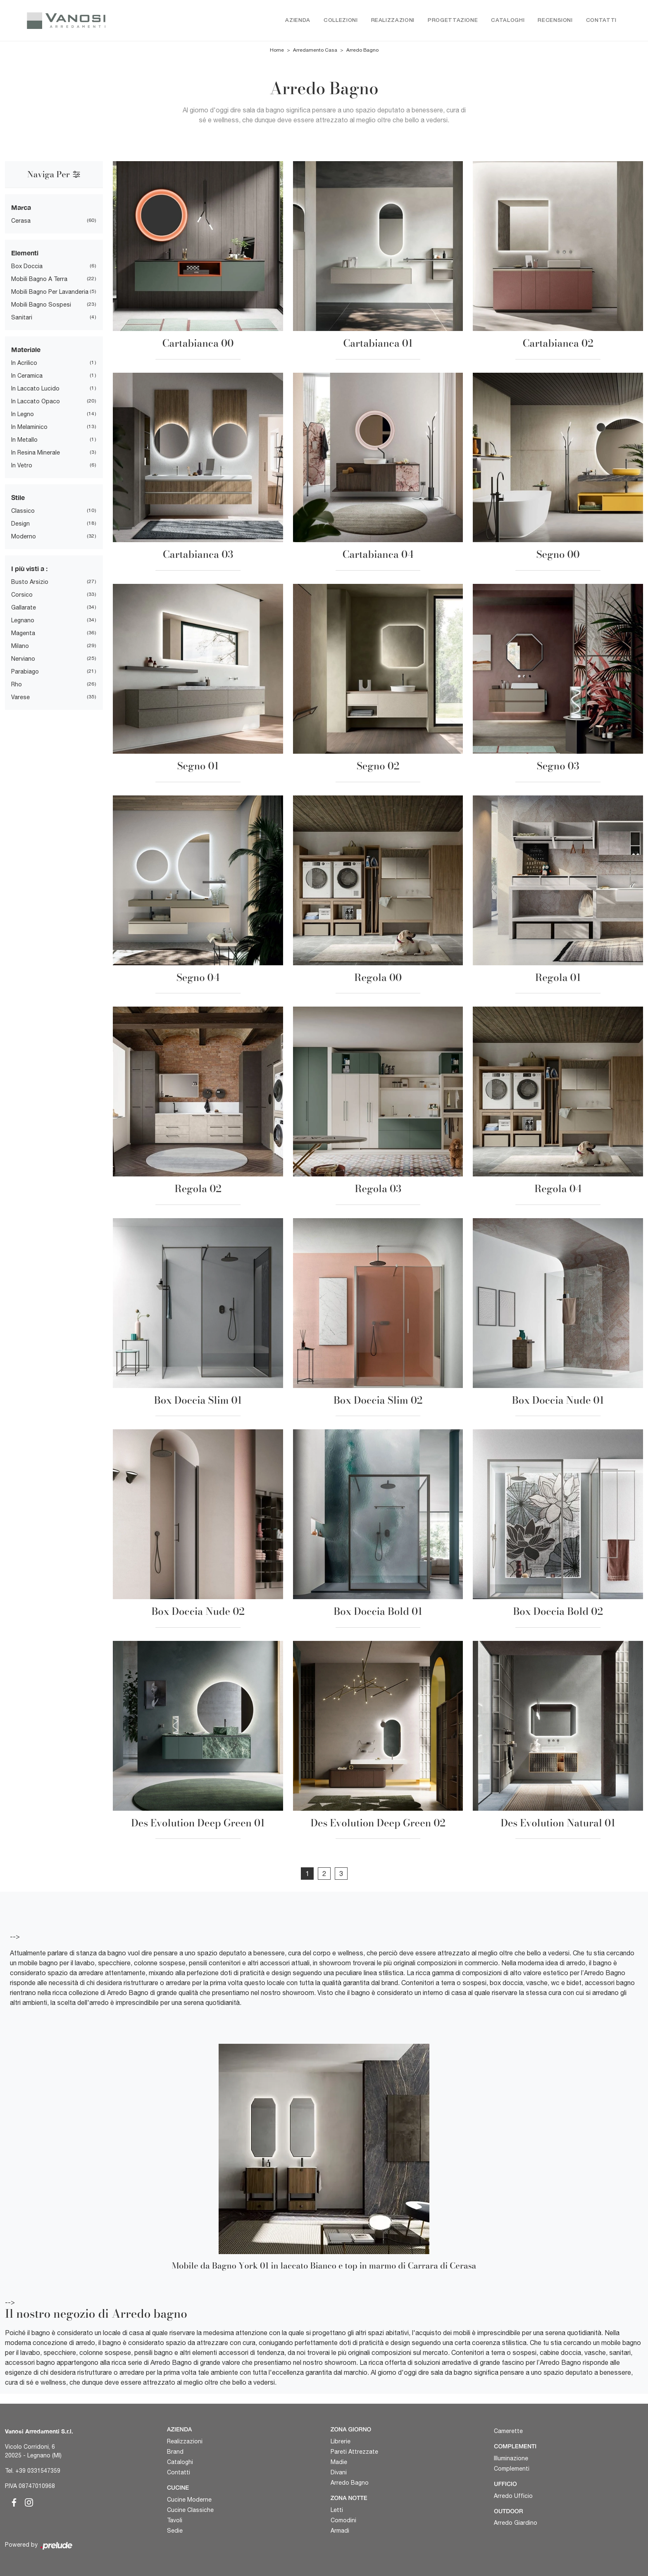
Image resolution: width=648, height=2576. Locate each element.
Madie (339, 2462)
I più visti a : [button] (29, 569)
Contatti (601, 20)
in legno (22, 414)
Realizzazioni (393, 20)
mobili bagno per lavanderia (49, 292)
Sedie (175, 2530)
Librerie (340, 2441)
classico (23, 511)
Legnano (22, 620)
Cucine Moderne (189, 2499)
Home (277, 50)
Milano (20, 646)
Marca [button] (21, 208)
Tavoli (174, 2520)
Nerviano (23, 659)
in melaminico (29, 427)
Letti (337, 2510)
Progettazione (453, 20)
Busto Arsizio (29, 582)
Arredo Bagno (362, 50)
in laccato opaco (35, 401)
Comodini (343, 2520)
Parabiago (25, 672)
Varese (20, 697)
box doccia (27, 266)
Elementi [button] (24, 253)
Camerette (508, 2431)
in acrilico (24, 363)
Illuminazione (511, 2458)
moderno (23, 536)
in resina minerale (35, 453)
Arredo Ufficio (513, 2496)
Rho (16, 684)
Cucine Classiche (190, 2510)
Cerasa (21, 221)
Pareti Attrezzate (354, 2451)
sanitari (21, 317)
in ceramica (27, 376)
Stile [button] (18, 498)
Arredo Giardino (515, 2523)
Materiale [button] (25, 350)
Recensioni (555, 20)
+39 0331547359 (37, 2470)
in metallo (24, 440)
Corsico (22, 595)
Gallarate (23, 608)
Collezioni (341, 20)
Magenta (23, 633)
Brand (175, 2451)
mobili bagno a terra (39, 279)
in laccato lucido (35, 389)
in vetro (21, 465)
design (20, 524)
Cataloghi (507, 20)
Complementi (511, 2468)
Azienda (297, 20)
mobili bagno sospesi (41, 305)
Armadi (340, 2530)
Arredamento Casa (315, 50)
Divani (339, 2472)
